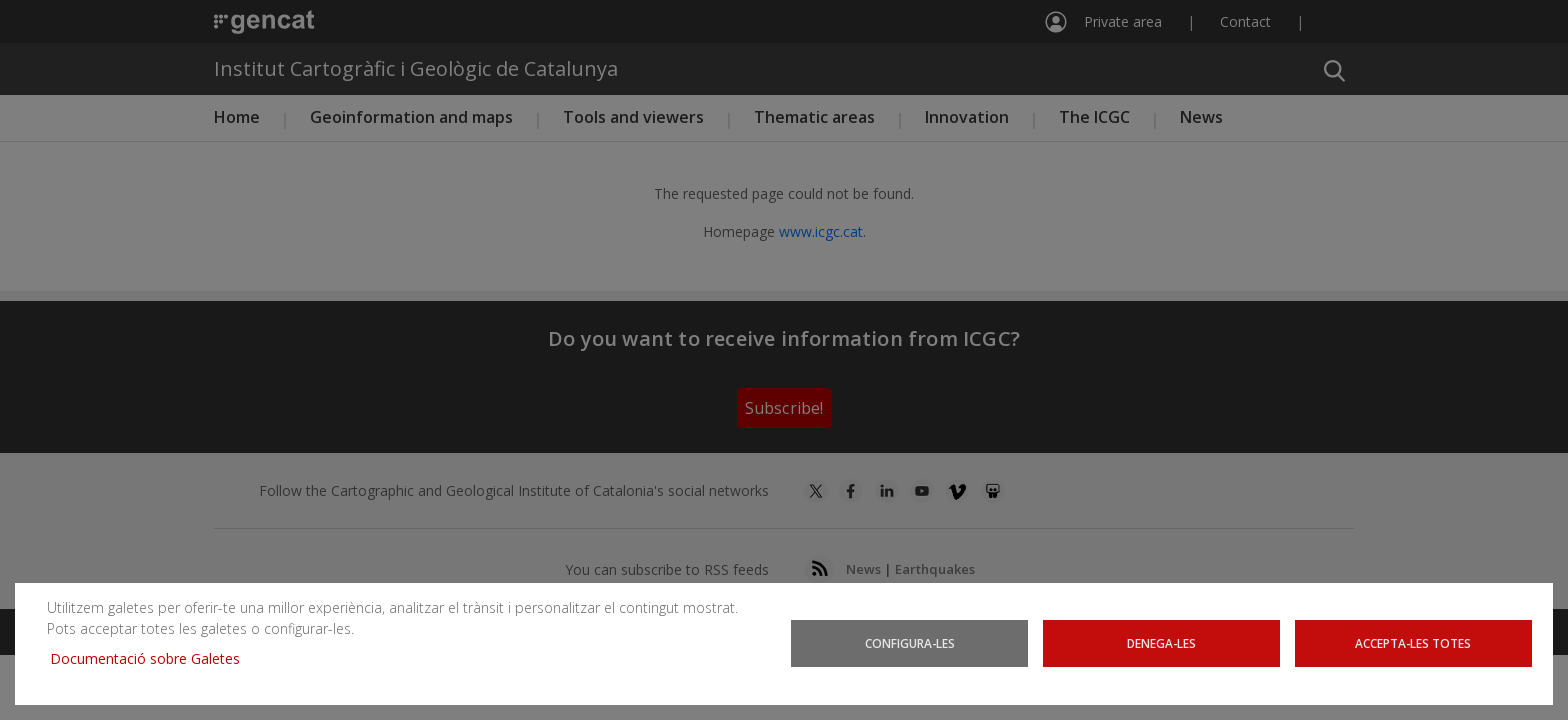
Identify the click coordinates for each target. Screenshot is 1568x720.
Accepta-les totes (1413, 643)
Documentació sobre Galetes (152, 658)
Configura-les (910, 643)
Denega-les (1161, 643)
